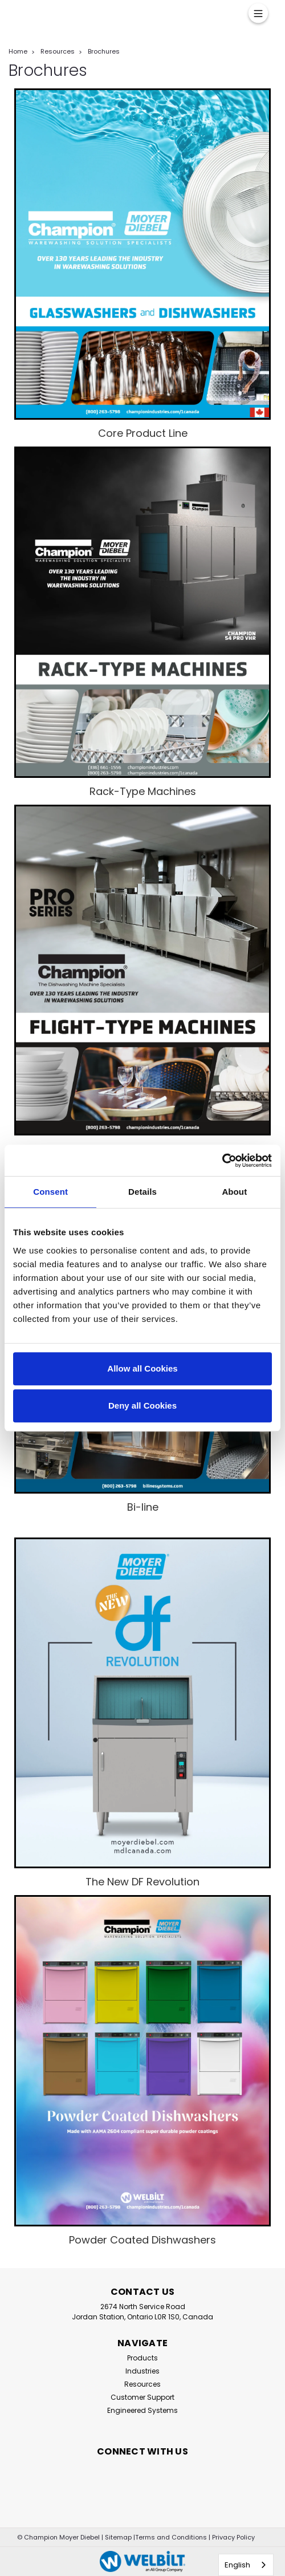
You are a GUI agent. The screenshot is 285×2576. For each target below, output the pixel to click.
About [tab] (234, 1191)
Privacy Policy (233, 2537)
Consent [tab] (50, 1191)
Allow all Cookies (142, 1368)
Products (142, 2358)
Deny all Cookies (142, 1405)
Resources (57, 51)
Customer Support (142, 2397)
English (237, 2564)
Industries (142, 2371)
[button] (142, 254)
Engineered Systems (142, 2410)
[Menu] (258, 13)
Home (18, 51)
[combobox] (246, 2565)
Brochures (104, 51)
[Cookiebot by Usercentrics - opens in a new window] (222, 1160)
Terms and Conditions (171, 2537)
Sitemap (118, 2537)
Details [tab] (142, 1191)
